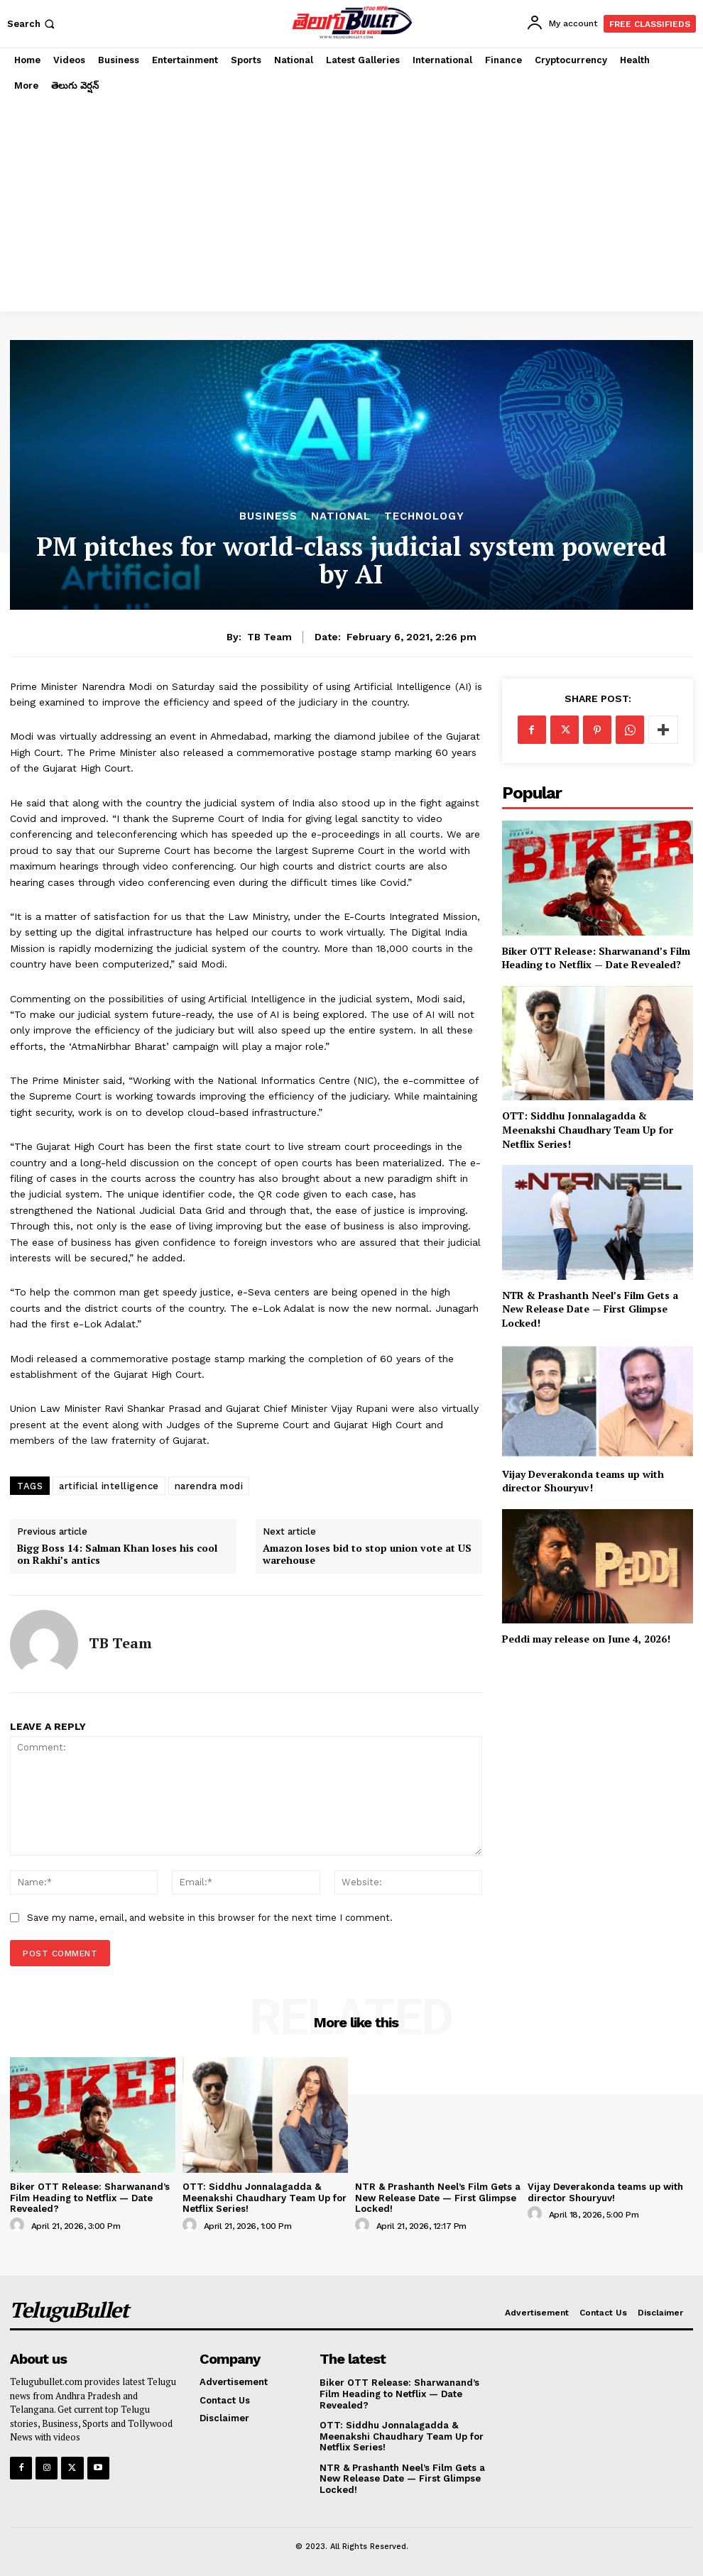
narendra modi (209, 1486)
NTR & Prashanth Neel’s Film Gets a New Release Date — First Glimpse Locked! (590, 1309)
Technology (424, 516)
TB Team (269, 636)
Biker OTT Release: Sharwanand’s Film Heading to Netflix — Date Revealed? (596, 958)
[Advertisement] (351, 205)
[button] (32, 24)
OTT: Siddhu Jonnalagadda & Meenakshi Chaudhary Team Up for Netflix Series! (587, 1129)
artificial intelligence (109, 1486)
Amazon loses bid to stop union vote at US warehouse (367, 1554)
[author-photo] (19, 2225)
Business (268, 516)
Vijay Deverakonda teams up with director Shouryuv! (583, 1481)
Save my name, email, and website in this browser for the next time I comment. (210, 1917)
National (341, 516)
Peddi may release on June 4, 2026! (586, 1638)
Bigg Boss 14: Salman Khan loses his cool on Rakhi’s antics (117, 1554)
